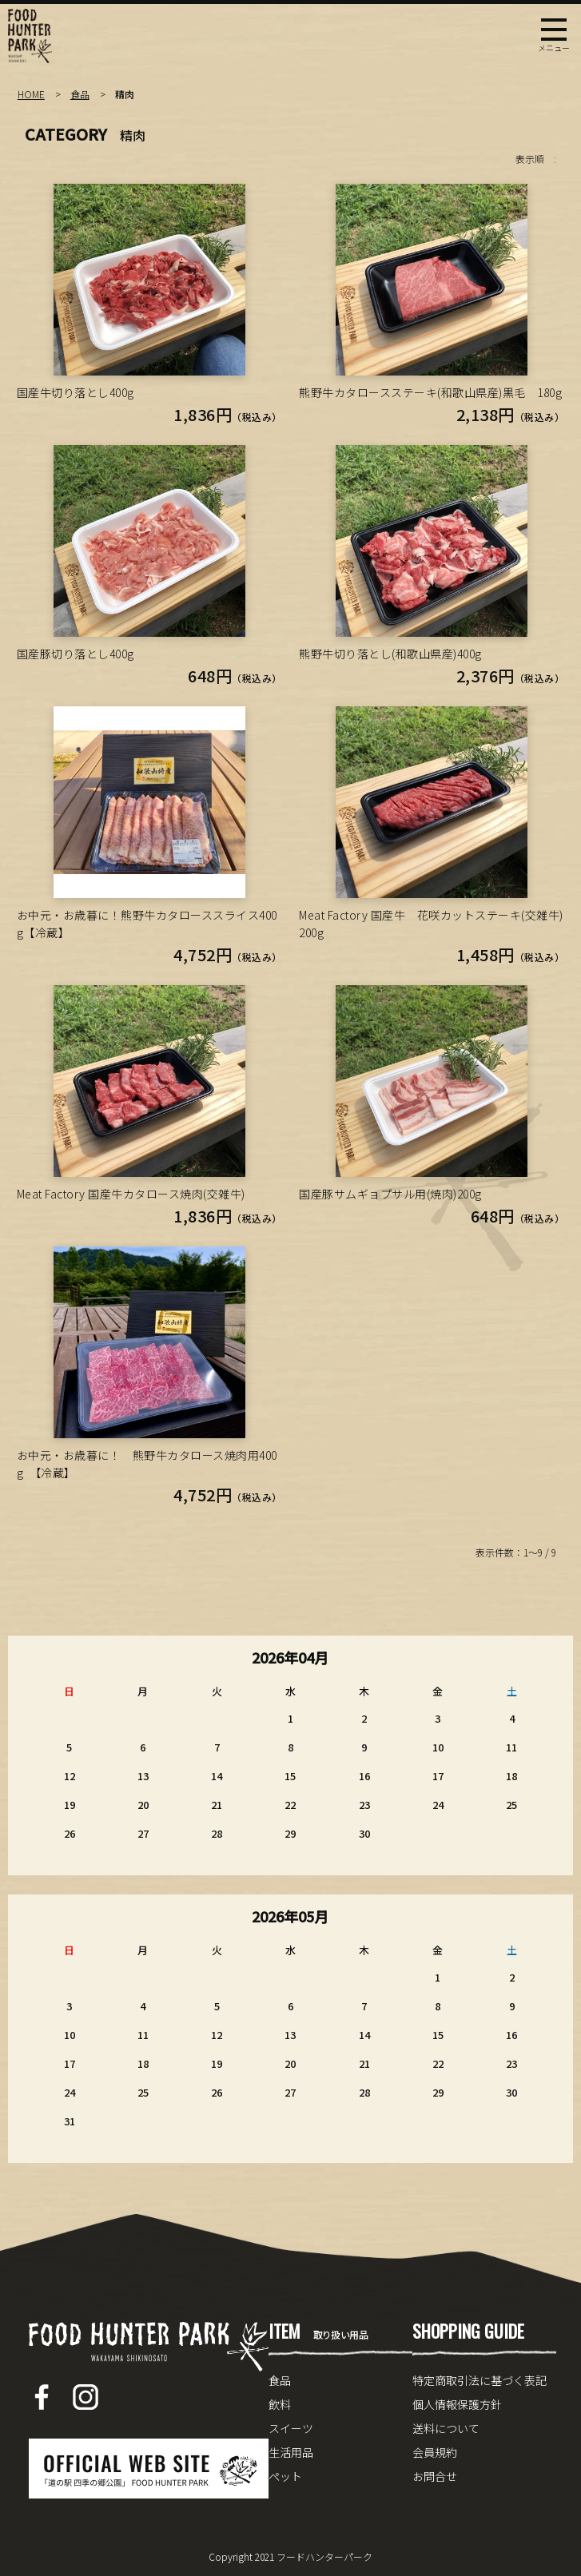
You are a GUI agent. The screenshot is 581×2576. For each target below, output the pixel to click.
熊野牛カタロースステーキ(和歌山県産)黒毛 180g (430, 392)
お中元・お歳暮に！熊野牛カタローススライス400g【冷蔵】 (147, 923)
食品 (80, 94)
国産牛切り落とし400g (75, 392)
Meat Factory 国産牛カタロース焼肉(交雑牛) (131, 1194)
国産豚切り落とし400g (75, 654)
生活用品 (291, 2452)
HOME (31, 94)
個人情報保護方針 (457, 2404)
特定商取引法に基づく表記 (479, 2380)
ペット (285, 2476)
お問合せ (434, 2476)
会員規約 (434, 2452)
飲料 (280, 2404)
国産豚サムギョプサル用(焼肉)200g (390, 1194)
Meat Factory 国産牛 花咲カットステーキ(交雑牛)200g (431, 923)
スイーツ (291, 2428)
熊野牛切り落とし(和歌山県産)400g (390, 654)
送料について (446, 2428)
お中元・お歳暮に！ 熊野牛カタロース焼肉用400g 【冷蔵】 (147, 1464)
